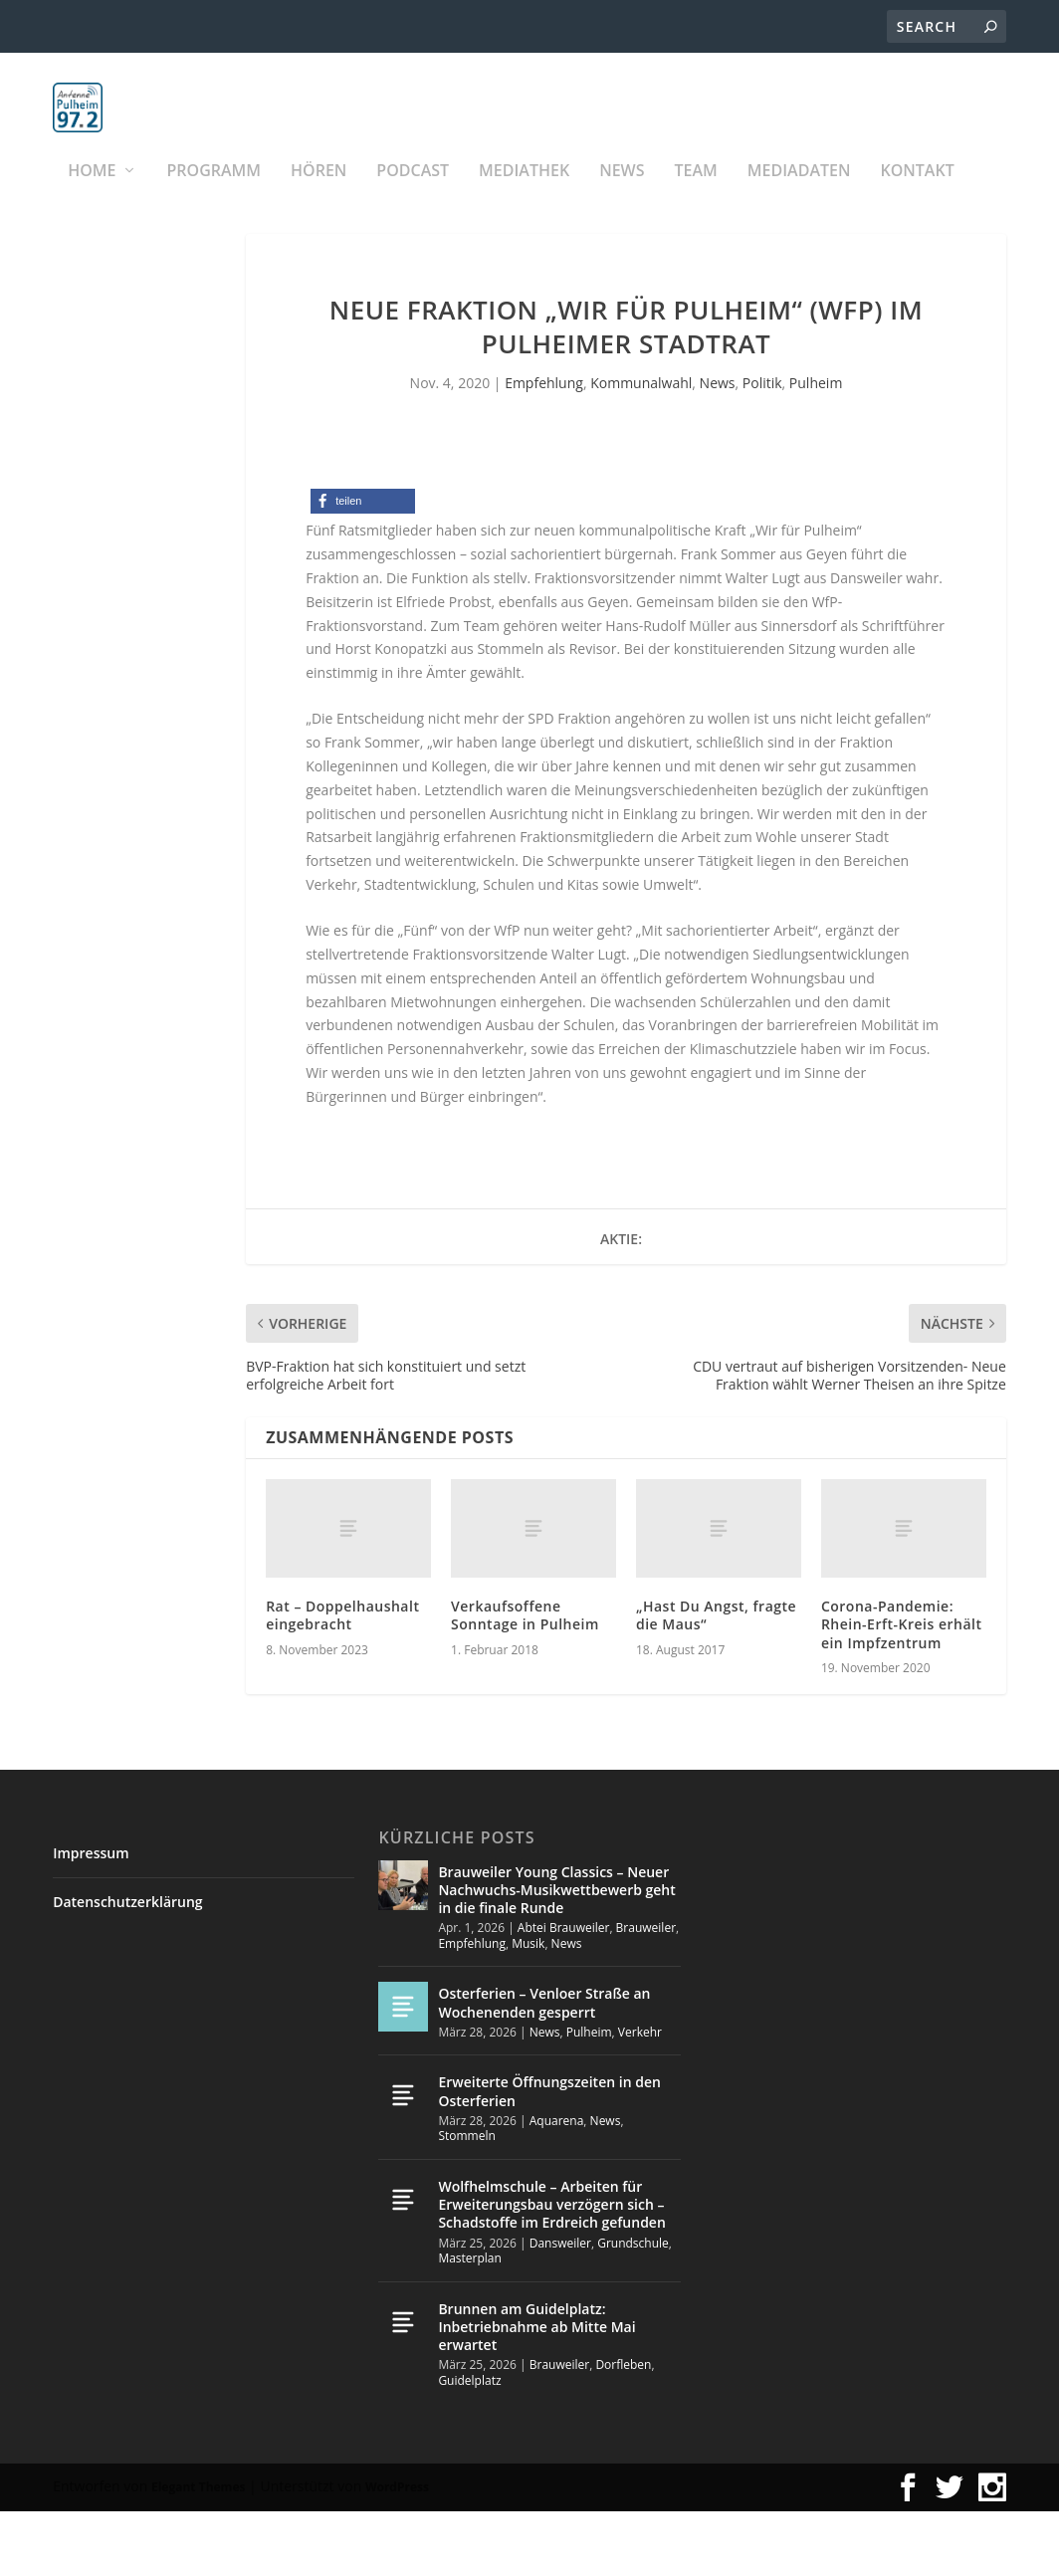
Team (696, 194)
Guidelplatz (469, 2445)
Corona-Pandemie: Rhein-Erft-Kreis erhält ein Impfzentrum (901, 1689)
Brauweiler (646, 1993)
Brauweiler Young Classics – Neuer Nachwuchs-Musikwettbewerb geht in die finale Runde (556, 1954)
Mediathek (524, 194)
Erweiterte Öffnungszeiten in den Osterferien (549, 2156)
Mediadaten (799, 194)
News (621, 194)
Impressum (90, 1917)
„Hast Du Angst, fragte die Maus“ (716, 1680)
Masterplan (470, 2323)
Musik (528, 2008)
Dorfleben (623, 2430)
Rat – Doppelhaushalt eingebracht (342, 1680)
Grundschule (633, 2307)
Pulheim (815, 447)
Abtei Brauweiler (564, 1993)
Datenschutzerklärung (127, 1966)
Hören (318, 194)
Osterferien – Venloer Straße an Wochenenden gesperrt (544, 2067)
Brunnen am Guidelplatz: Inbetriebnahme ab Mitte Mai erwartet (536, 2391)
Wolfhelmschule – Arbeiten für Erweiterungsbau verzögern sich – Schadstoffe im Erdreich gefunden (551, 2269)
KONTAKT (916, 194)
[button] (363, 566)
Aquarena (557, 2185)
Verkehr (640, 2096)
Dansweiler (560, 2307)
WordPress (397, 2551)
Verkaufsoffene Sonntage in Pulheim (525, 1680)
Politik (762, 447)
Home (91, 194)
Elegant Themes (198, 2551)
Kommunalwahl (641, 447)
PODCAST (412, 194)
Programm (214, 194)
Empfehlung (544, 447)
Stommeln (466, 2201)
